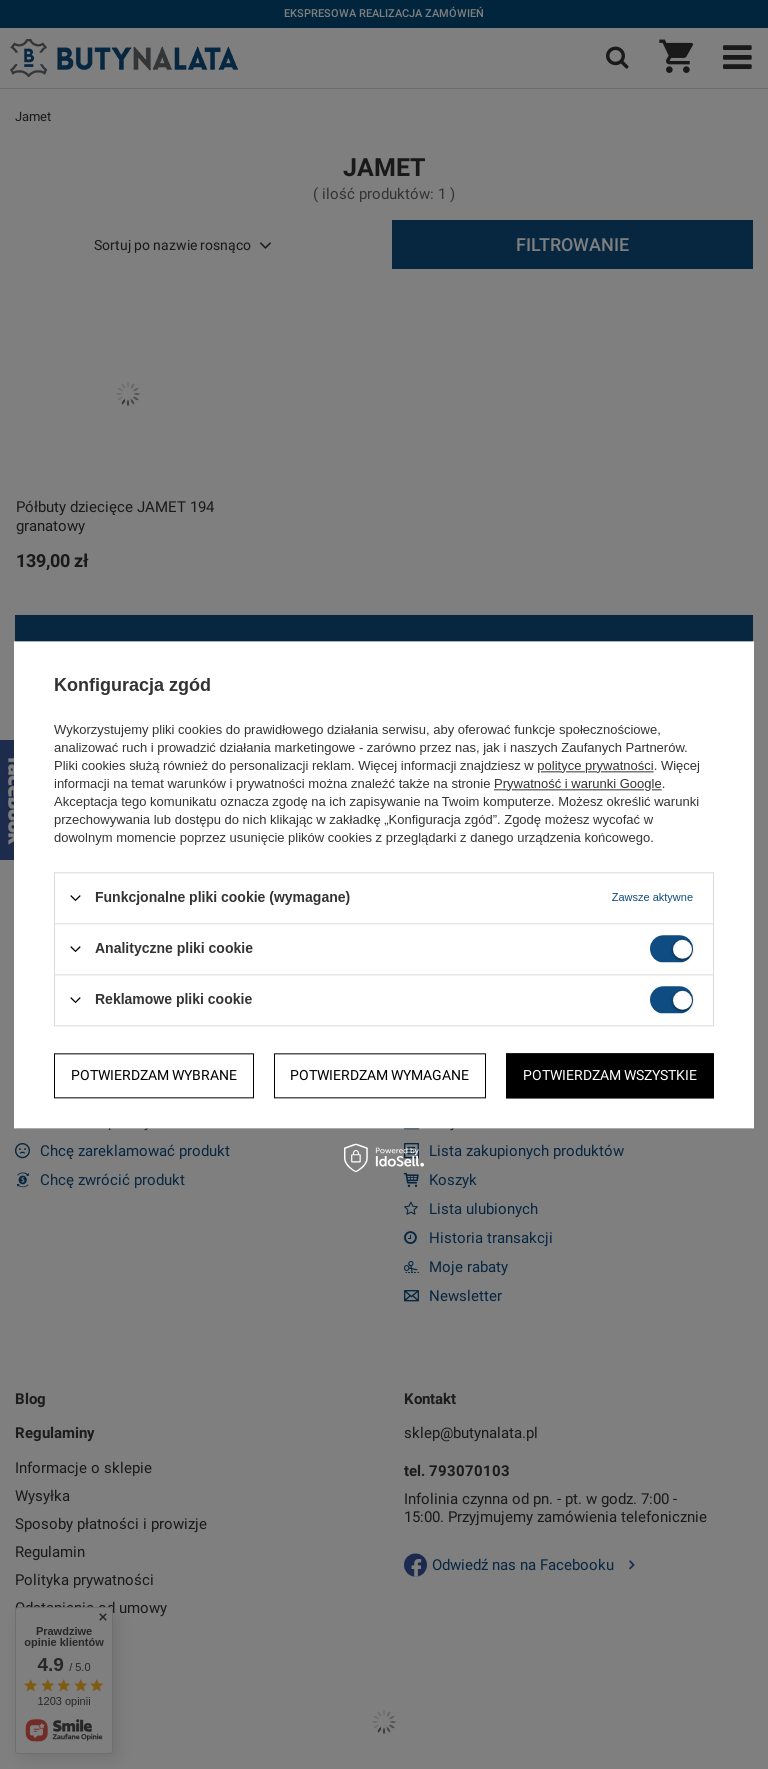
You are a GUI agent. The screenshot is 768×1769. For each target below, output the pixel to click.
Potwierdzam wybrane (154, 1075)
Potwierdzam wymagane (379, 1075)
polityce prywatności (595, 765)
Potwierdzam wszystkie (610, 1075)
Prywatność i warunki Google (578, 783)
